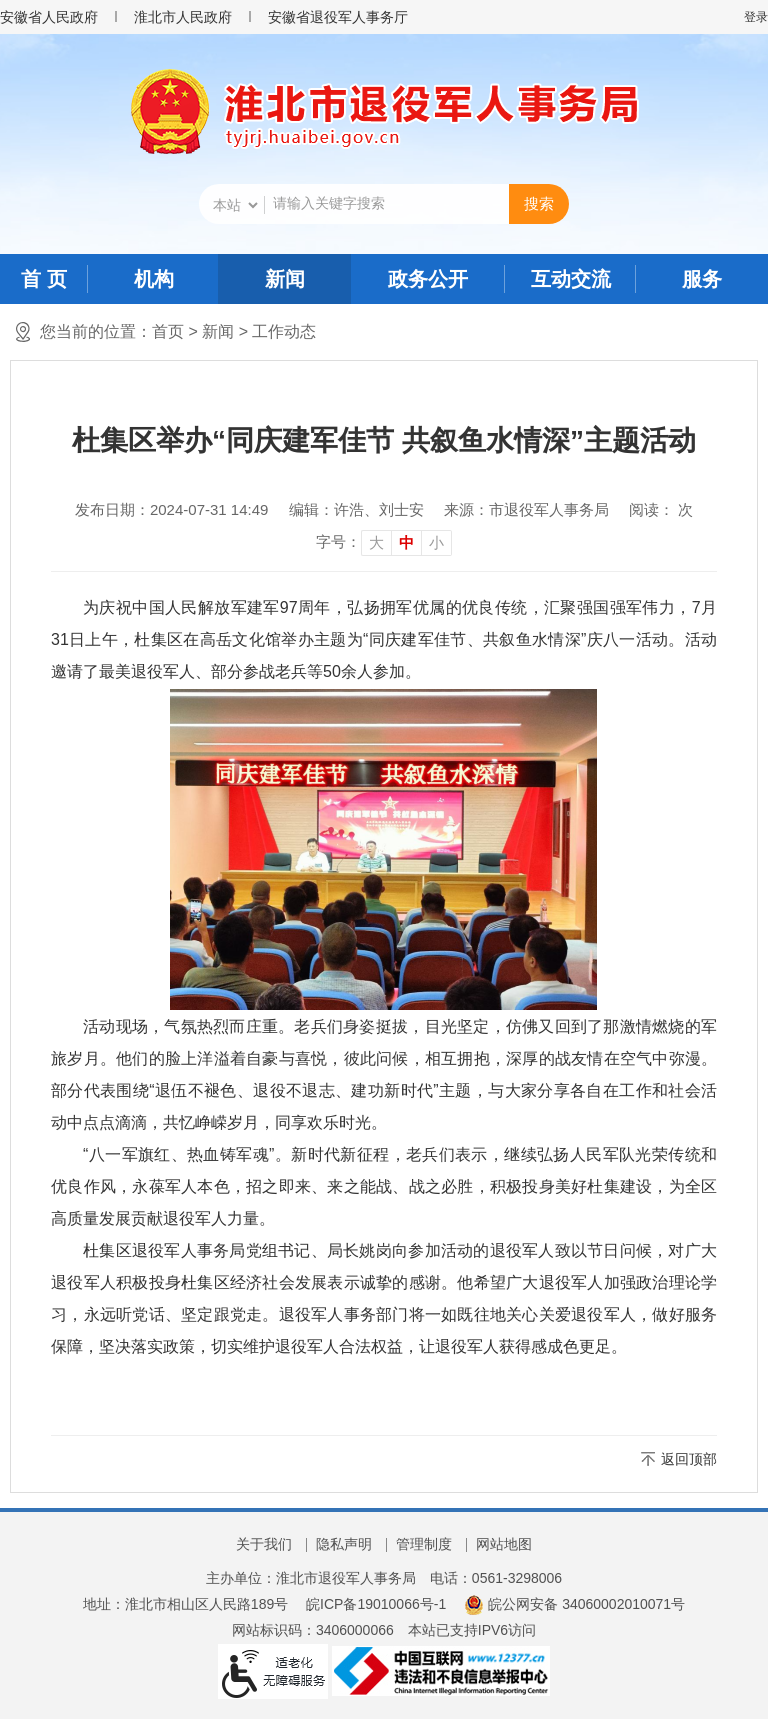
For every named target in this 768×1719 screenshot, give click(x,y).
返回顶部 (689, 1459)
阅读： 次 (661, 509)
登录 (756, 17)
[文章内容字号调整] (384, 542)
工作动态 (284, 331)
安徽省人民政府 (49, 17)
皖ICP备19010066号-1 (376, 1604)
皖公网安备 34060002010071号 (574, 1604)
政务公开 (428, 279)
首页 (168, 331)
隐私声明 (344, 1544)
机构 (154, 279)
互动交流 (571, 279)
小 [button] (436, 542)
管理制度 (424, 1544)
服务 (702, 279)
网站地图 (504, 1544)
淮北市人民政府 (183, 17)
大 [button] (376, 542)
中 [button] (406, 542)
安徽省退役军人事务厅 (338, 17)
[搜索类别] (235, 205)
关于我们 (264, 1544)
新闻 (285, 279)
